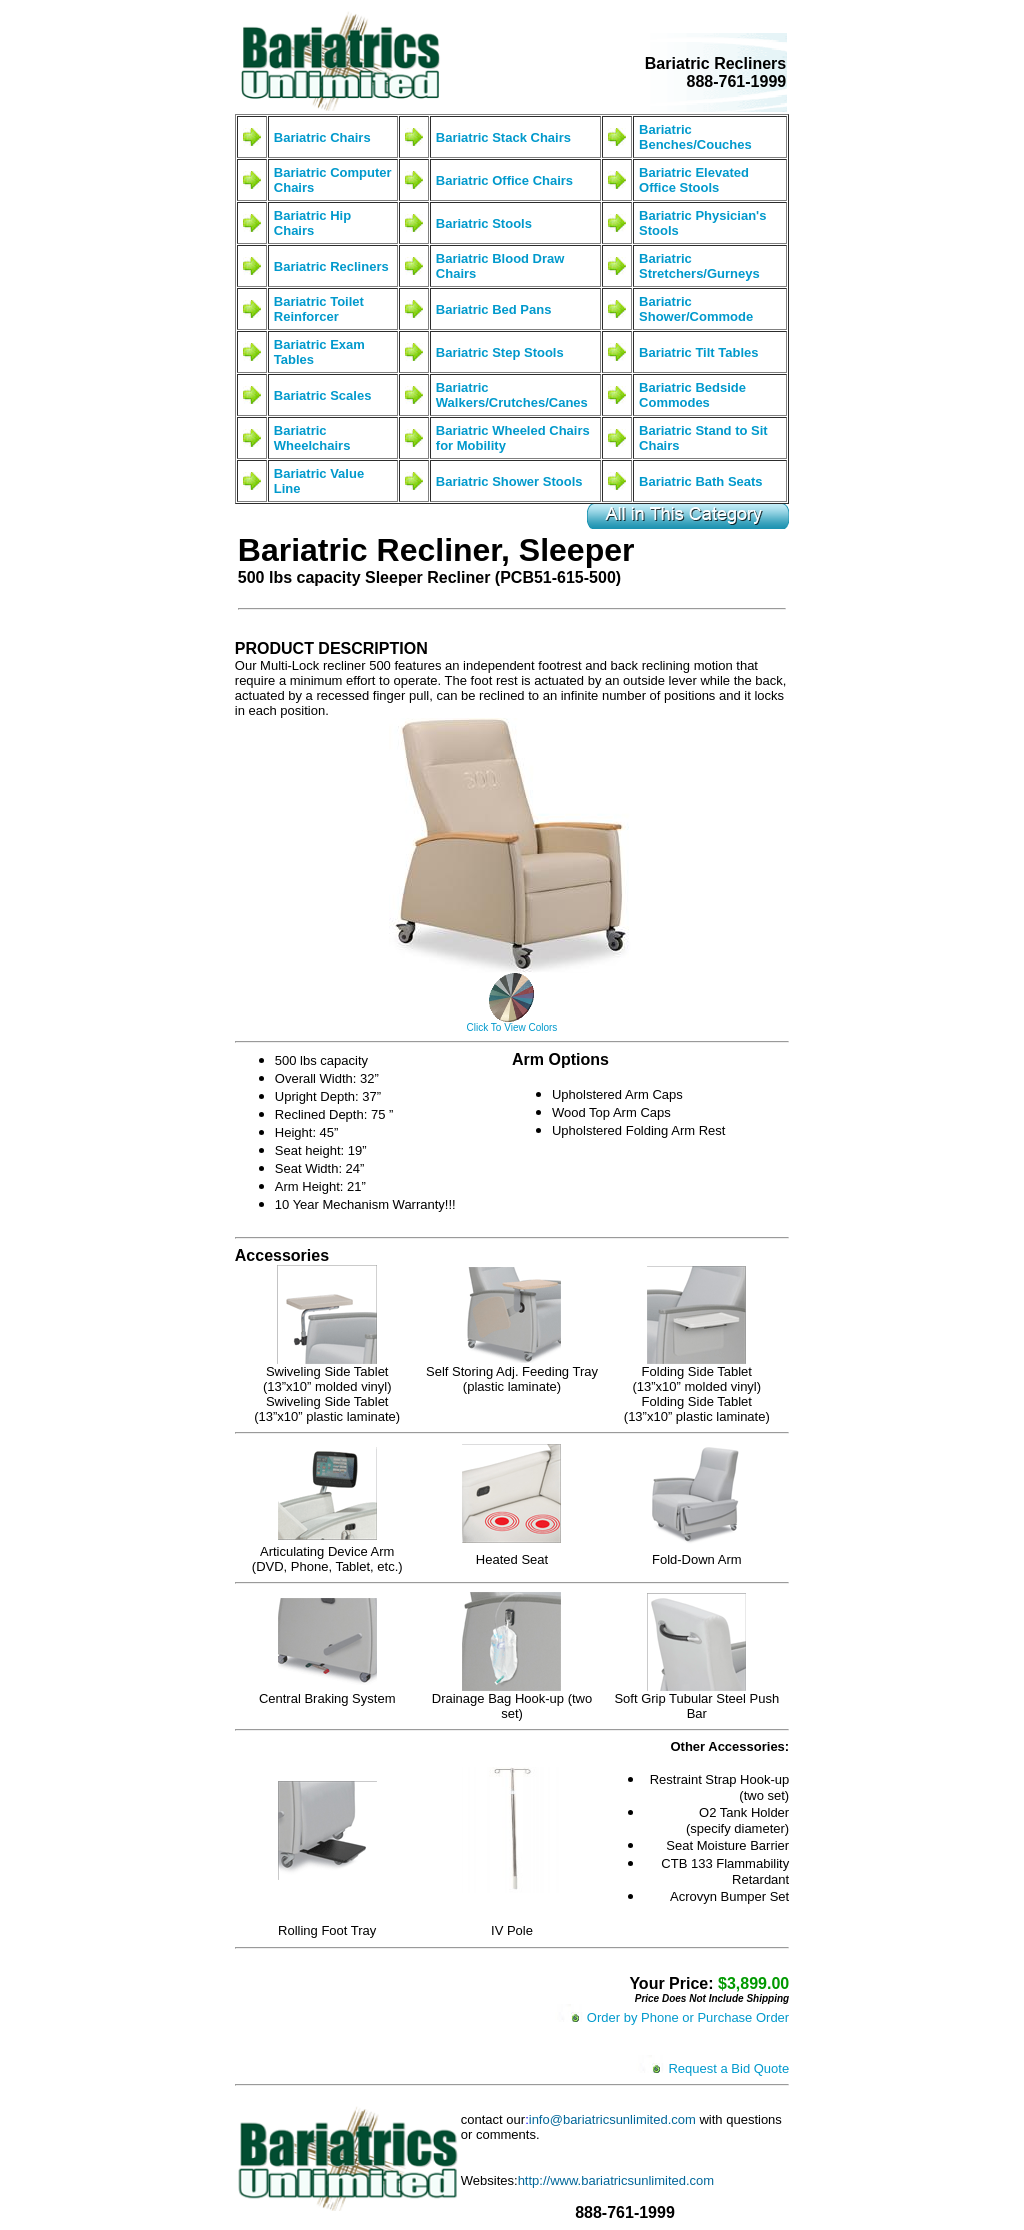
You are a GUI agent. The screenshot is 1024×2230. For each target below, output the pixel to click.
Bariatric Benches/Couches (695, 137)
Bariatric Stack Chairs (503, 137)
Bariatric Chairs (322, 137)
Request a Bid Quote (728, 2068)
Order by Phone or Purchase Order (688, 2017)
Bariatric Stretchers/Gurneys (699, 266)
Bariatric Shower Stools (509, 481)
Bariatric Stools (484, 223)
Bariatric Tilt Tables (698, 352)
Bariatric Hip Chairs (312, 223)
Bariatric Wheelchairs (312, 438)
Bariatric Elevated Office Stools (694, 180)
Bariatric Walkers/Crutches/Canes (512, 395)
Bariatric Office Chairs (504, 180)
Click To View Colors (512, 1027)
